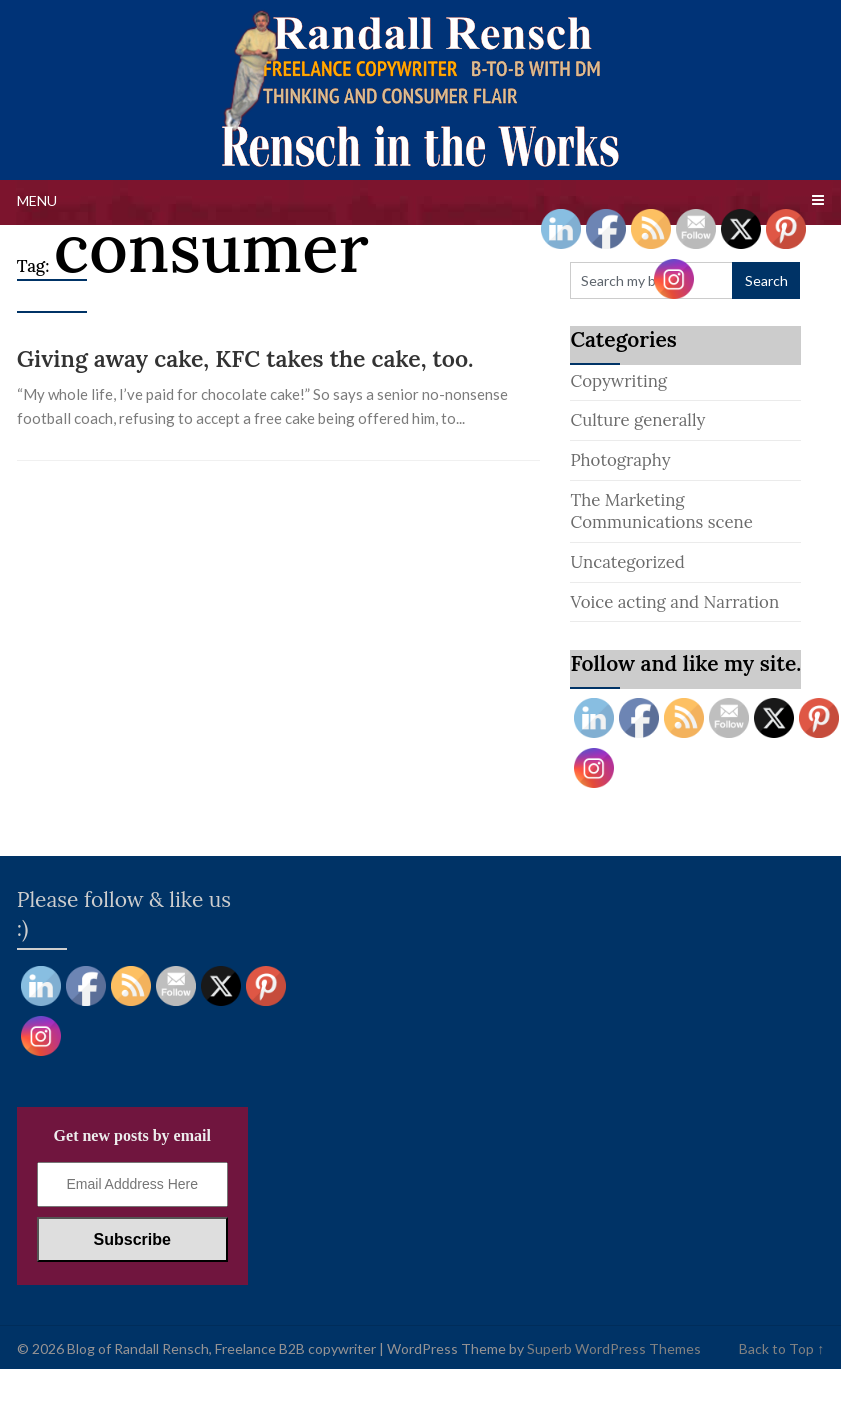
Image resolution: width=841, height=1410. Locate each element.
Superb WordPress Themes (614, 1348)
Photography (620, 460)
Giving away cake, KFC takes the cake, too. (245, 358)
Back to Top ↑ (781, 1348)
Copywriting (618, 381)
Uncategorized (627, 562)
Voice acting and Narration (674, 602)
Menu (37, 200)
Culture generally (637, 420)
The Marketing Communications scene (661, 511)
